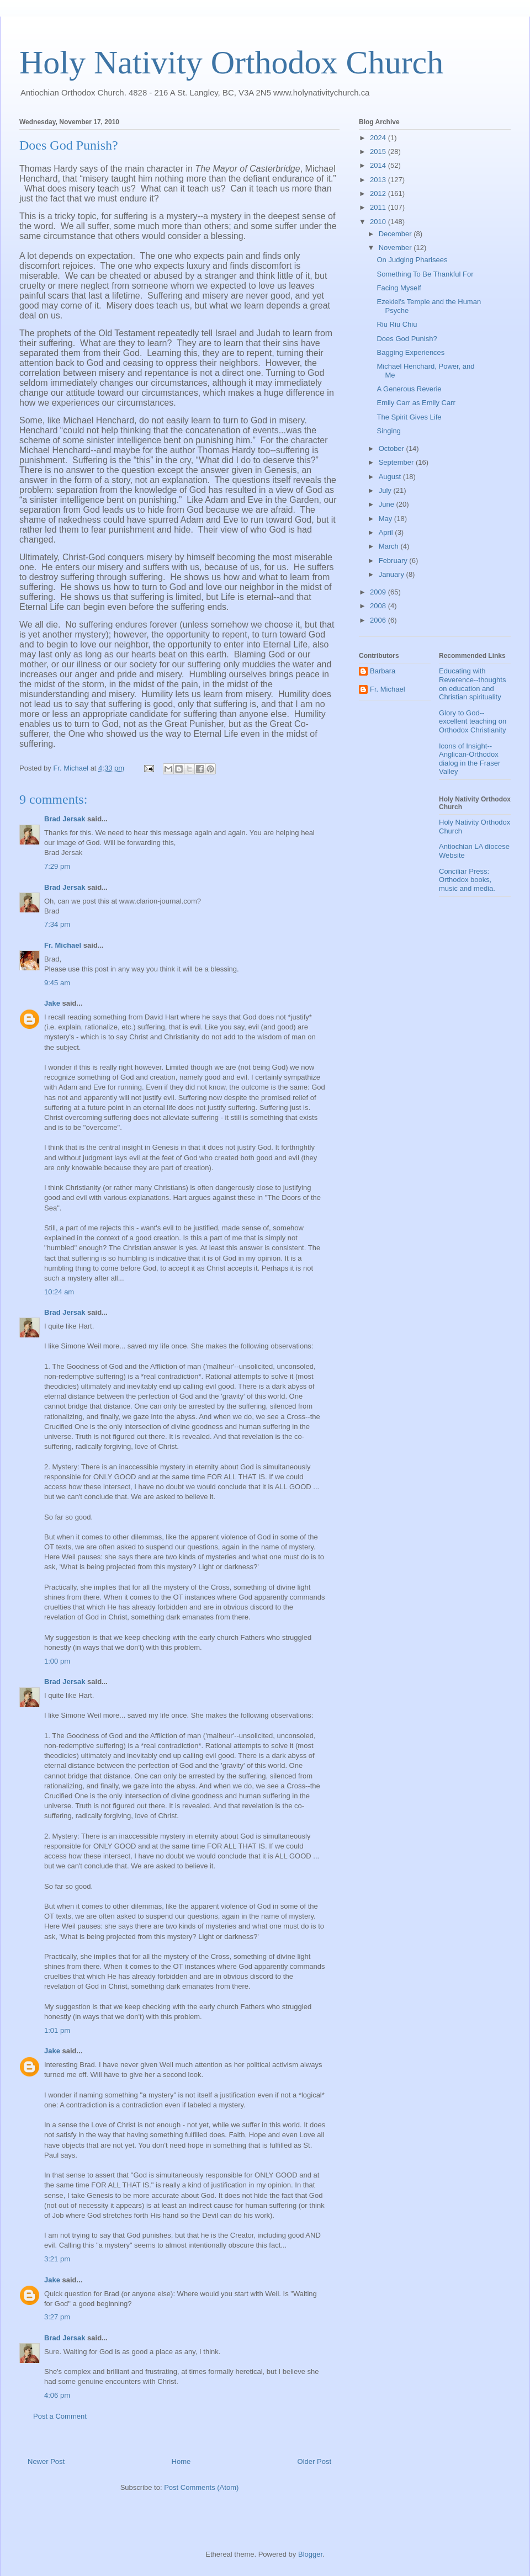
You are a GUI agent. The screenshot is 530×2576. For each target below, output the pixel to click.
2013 (379, 180)
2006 (379, 620)
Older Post (314, 2461)
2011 (379, 207)
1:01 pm (57, 2030)
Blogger (310, 2554)
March (390, 546)
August (391, 476)
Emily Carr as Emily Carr (416, 403)
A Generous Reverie (409, 389)
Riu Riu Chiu (397, 324)
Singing (388, 431)
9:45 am (57, 983)
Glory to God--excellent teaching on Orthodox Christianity (472, 721)
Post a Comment (60, 2416)
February (394, 560)
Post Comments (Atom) (201, 2487)
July (386, 490)
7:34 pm (57, 924)
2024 (379, 138)
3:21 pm (57, 2259)
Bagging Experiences (410, 352)
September (397, 462)
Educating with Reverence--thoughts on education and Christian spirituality (472, 684)
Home (181, 2461)
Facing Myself (399, 288)
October (392, 448)
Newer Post (46, 2461)
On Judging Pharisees (412, 260)
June (387, 504)
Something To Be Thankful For (425, 274)
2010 (379, 221)
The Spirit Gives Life (409, 417)
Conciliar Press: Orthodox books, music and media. (467, 880)
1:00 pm (57, 1661)
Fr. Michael (62, 945)
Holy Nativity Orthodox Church (231, 62)
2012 (379, 193)
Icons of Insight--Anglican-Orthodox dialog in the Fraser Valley (469, 759)
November (396, 247)
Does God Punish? (407, 338)
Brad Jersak (64, 819)
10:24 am (59, 1292)
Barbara (382, 671)
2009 (379, 592)
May (386, 518)
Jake (52, 1003)
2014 (379, 165)
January (392, 574)
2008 (379, 606)
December (396, 234)
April (387, 532)
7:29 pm (57, 866)
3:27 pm (57, 2317)
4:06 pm (57, 2395)
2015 (379, 151)
